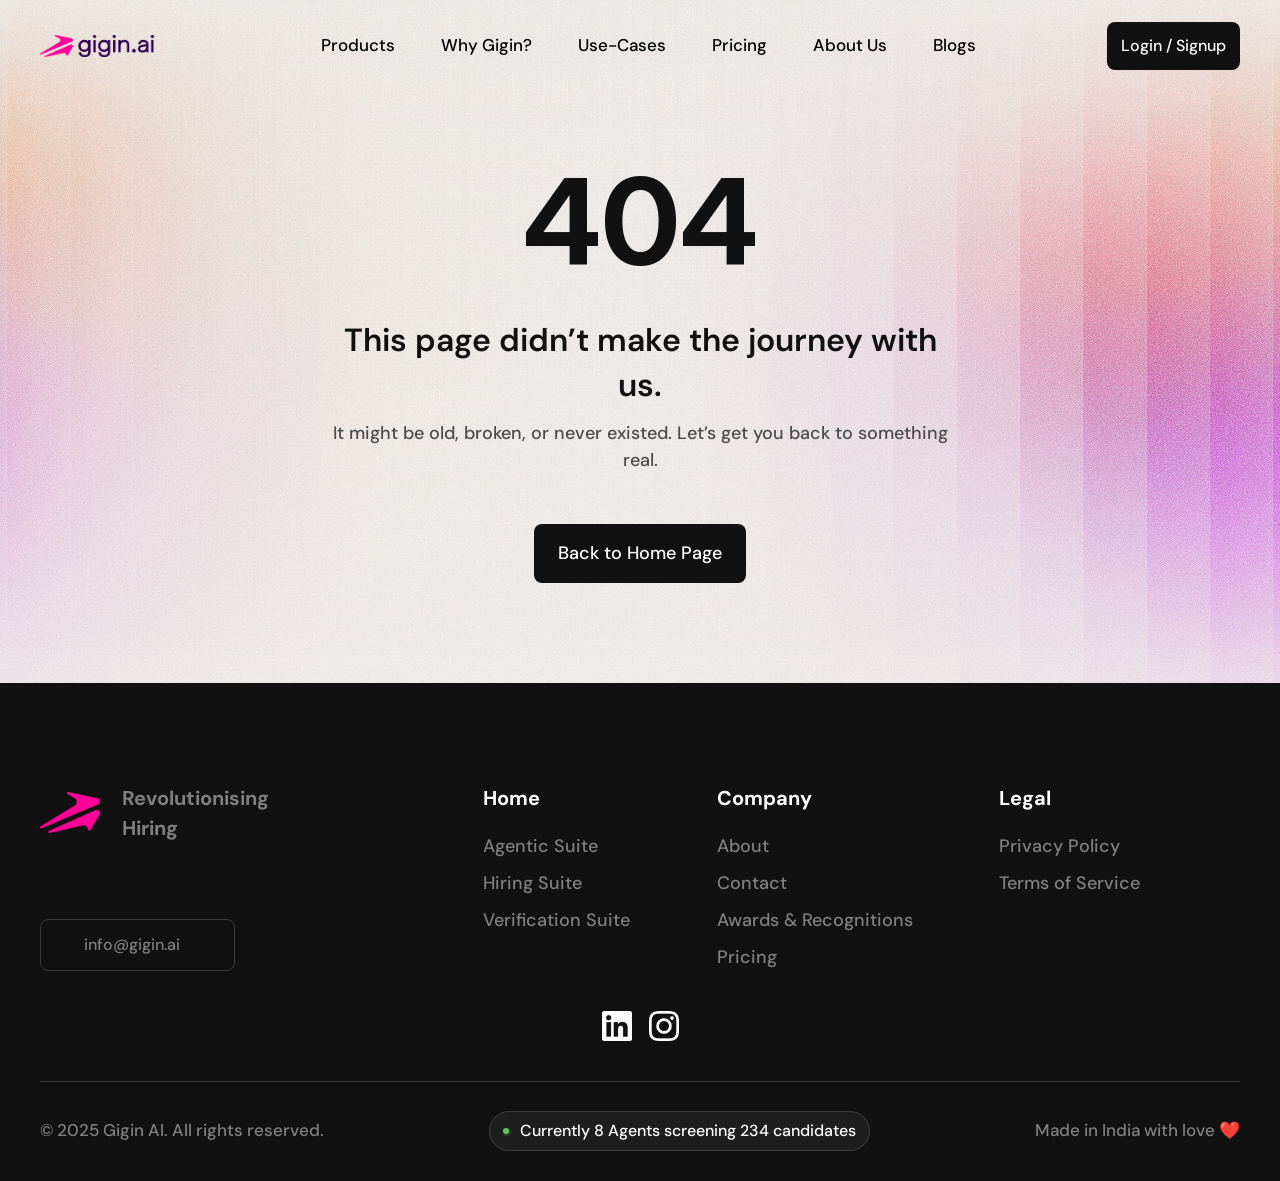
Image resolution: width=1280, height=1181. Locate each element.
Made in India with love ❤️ (1137, 1130)
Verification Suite (556, 920)
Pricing (747, 957)
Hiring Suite (532, 883)
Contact (752, 883)
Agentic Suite (540, 846)
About (743, 846)
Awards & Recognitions (815, 920)
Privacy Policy (1059, 846)
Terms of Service (1069, 883)
